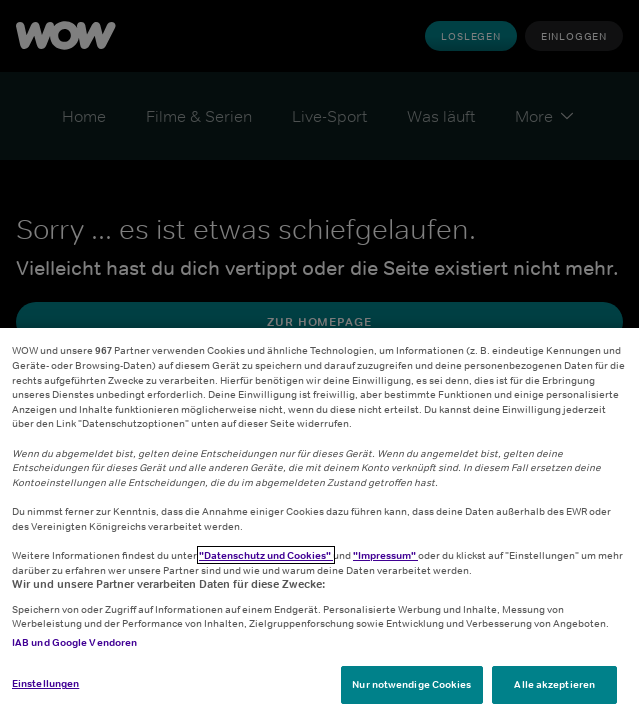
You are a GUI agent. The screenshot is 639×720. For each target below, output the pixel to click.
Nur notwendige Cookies (411, 684)
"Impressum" (385, 555)
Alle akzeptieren (554, 684)
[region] (319, 524)
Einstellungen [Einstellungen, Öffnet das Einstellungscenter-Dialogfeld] (45, 683)
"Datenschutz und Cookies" (266, 555)
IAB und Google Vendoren (74, 642)
